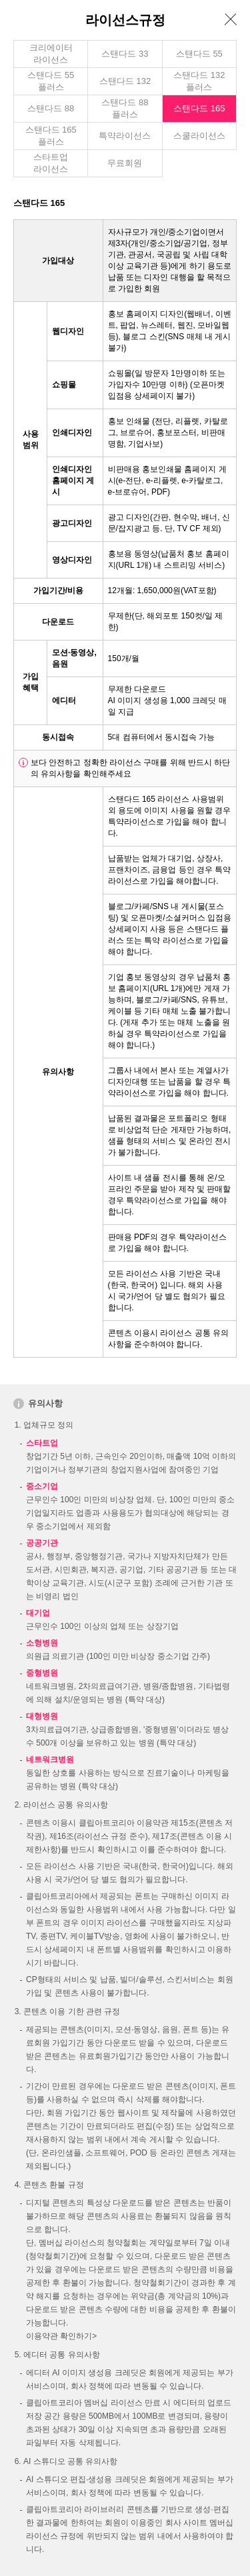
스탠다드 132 (125, 81)
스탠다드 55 (199, 54)
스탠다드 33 (124, 54)
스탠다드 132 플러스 (199, 81)
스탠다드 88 (50, 108)
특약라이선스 (125, 136)
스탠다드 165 (199, 108)
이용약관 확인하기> (61, 2336)
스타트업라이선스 (50, 163)
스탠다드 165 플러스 (51, 136)
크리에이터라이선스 (51, 54)
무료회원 (124, 163)
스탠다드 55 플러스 (50, 81)
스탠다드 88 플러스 (124, 108)
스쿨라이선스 (199, 136)
